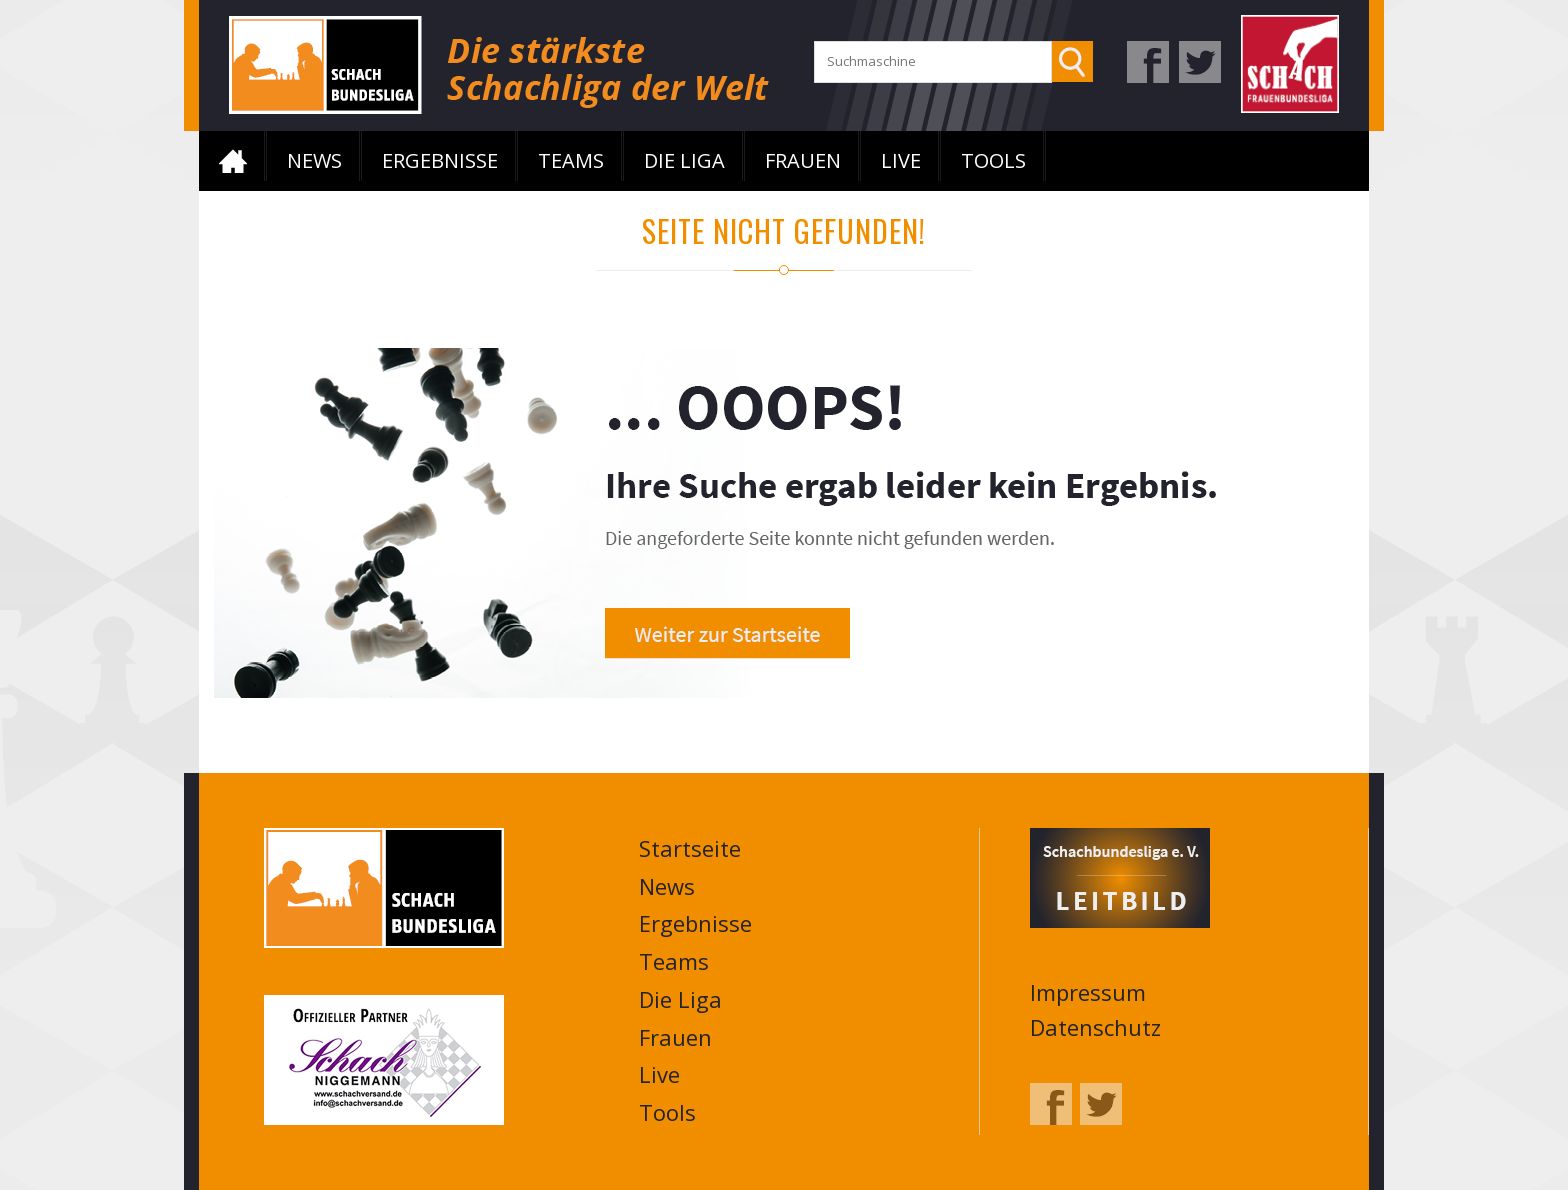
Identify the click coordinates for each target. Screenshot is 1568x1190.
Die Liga (684, 160)
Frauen (803, 160)
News (314, 160)
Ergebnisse (440, 160)
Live (901, 160)
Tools (993, 160)
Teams (571, 160)
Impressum (1088, 992)
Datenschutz (1095, 1027)
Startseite (233, 161)
